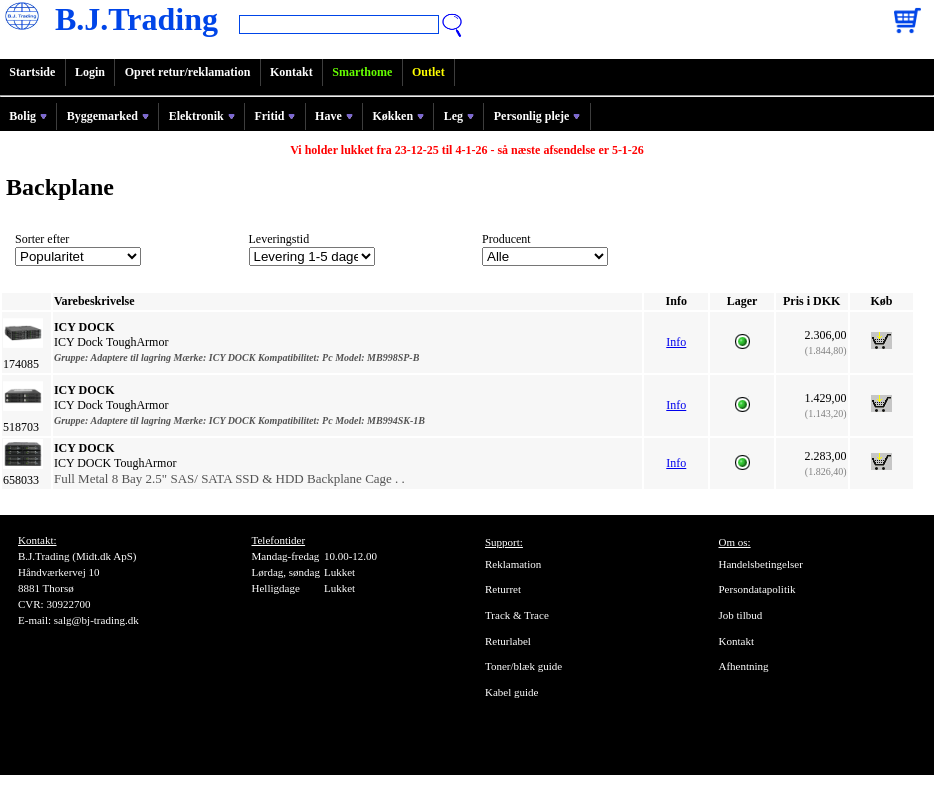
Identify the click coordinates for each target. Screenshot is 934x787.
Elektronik (202, 116)
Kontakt (291, 72)
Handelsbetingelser (761, 564)
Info (676, 342)
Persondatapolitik (757, 589)
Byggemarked (108, 116)
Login (90, 72)
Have (334, 116)
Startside (32, 72)
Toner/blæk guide (523, 666)
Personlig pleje (537, 116)
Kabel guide (511, 692)
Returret (503, 589)
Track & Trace (517, 615)
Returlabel (508, 641)
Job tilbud (741, 615)
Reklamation (513, 564)
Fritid (274, 116)
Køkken (398, 116)
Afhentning (744, 666)
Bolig (28, 116)
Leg (459, 116)
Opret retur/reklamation (188, 72)
